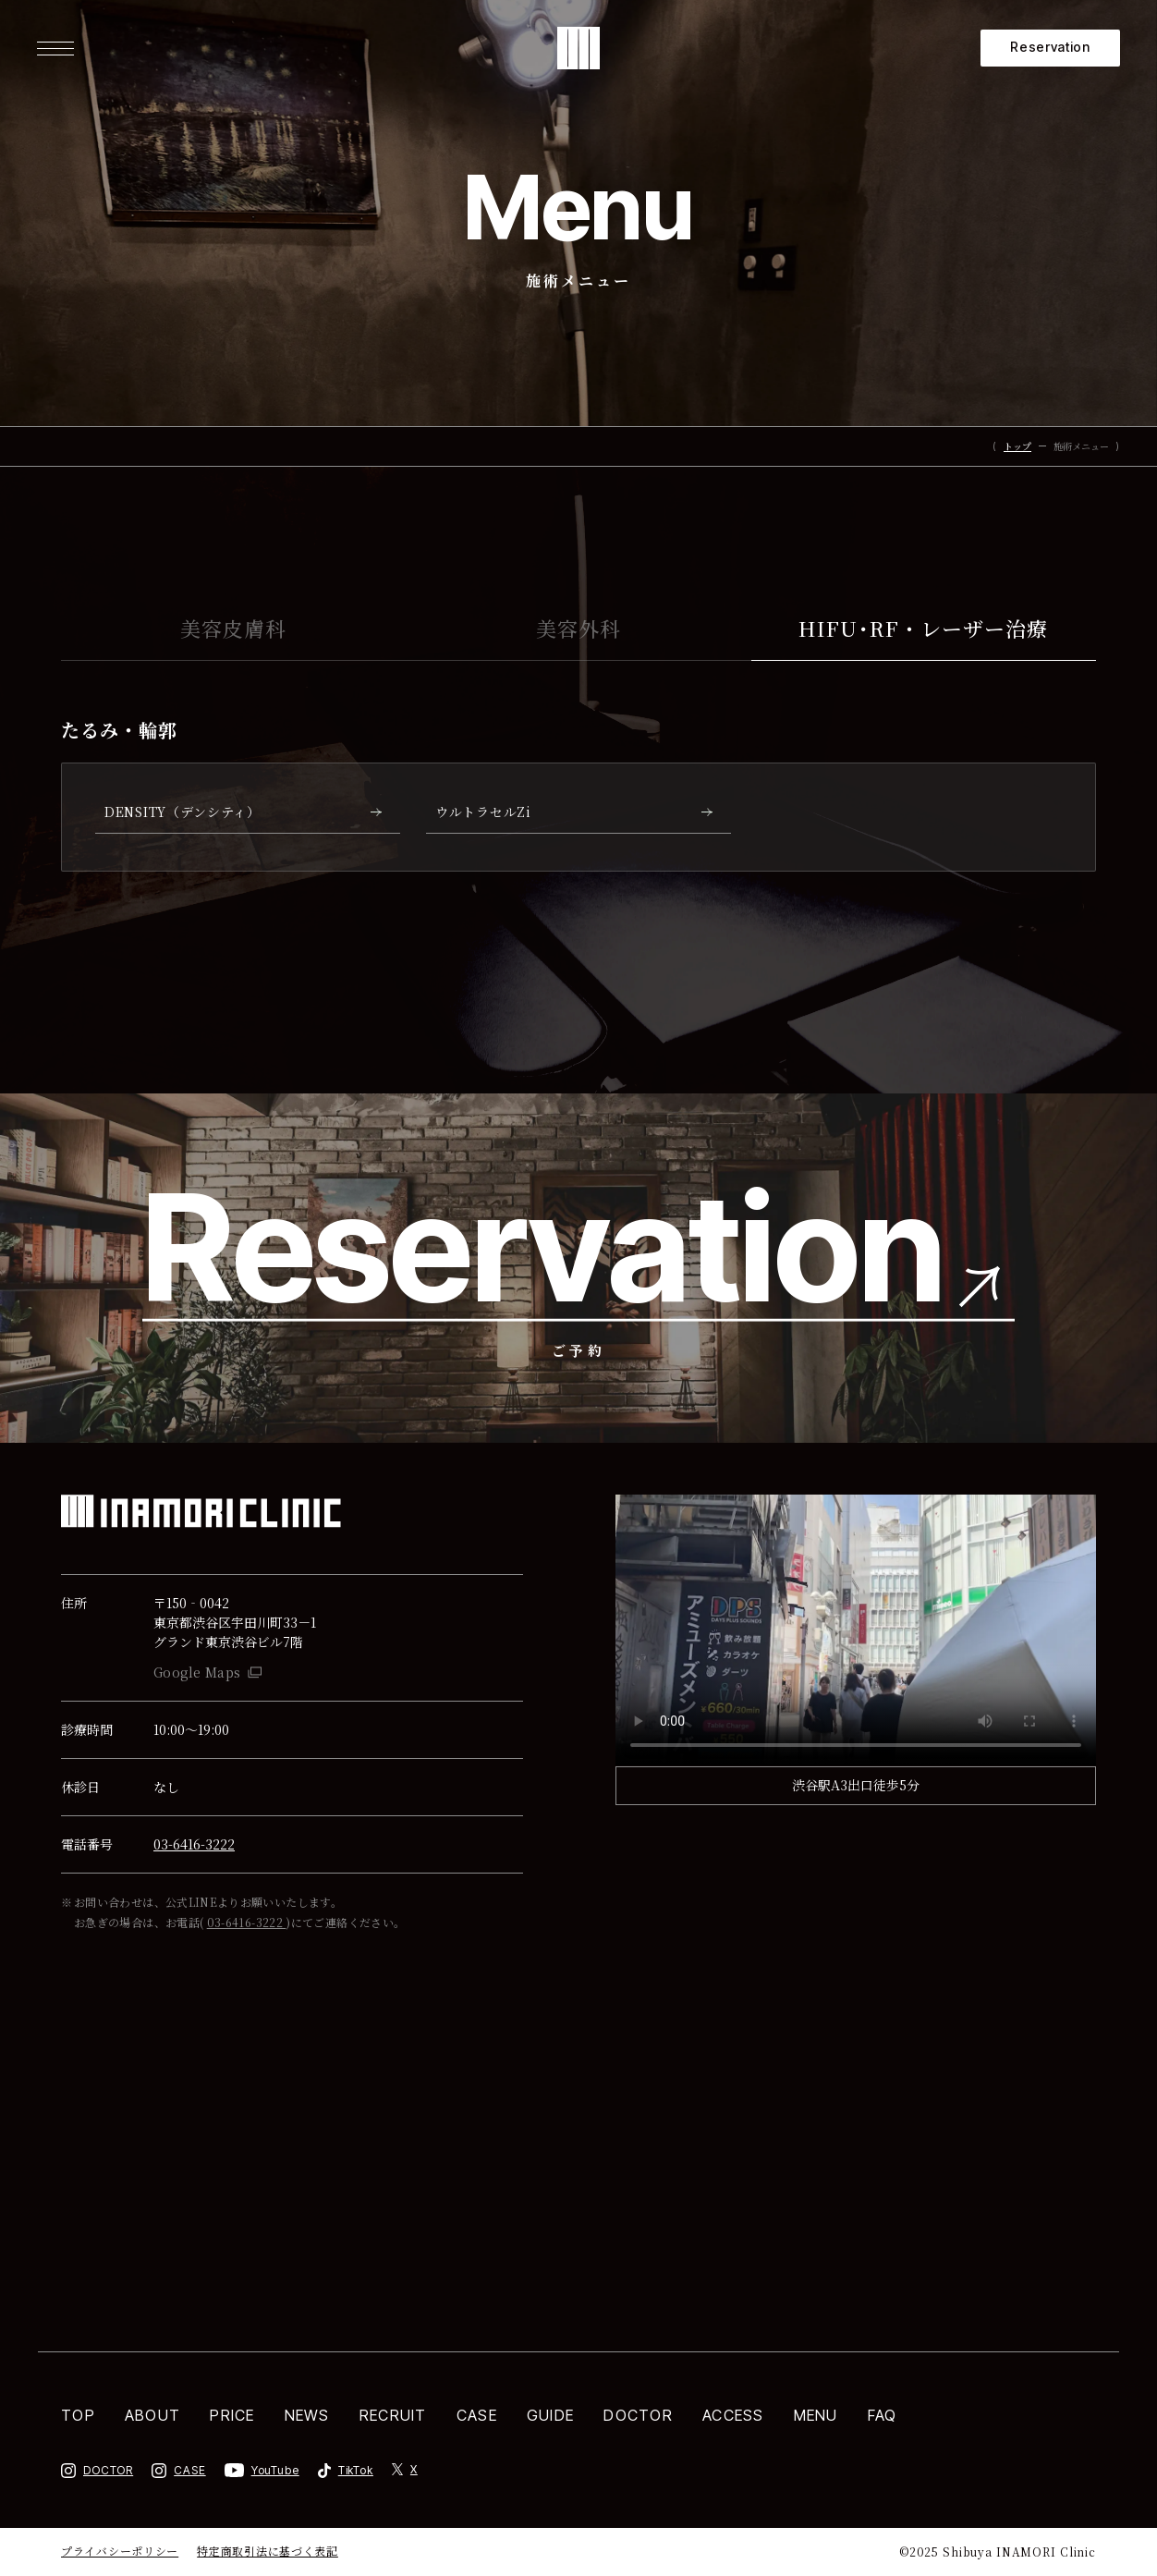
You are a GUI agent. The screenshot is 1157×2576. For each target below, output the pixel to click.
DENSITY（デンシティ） (182, 811)
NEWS (307, 2415)
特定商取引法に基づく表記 (267, 2551)
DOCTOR (638, 2415)
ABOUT (152, 2415)
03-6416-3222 (194, 1844)
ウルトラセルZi (483, 811)
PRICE (232, 2415)
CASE (477, 2415)
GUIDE (550, 2415)
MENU (816, 2415)
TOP (78, 2415)
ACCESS (733, 2415)
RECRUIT (393, 2415)
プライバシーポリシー (119, 2551)
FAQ (882, 2415)
